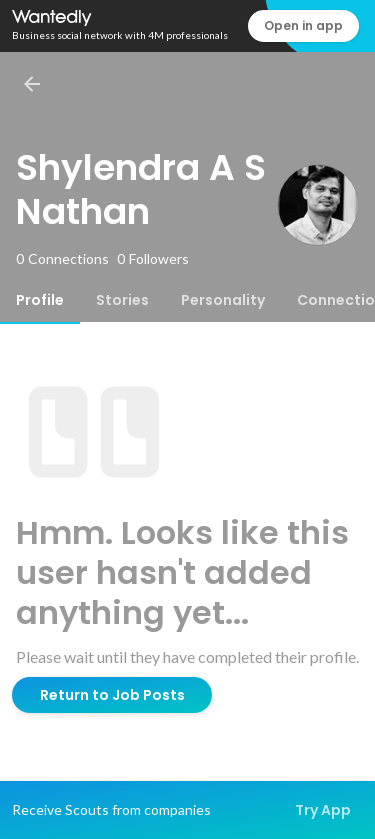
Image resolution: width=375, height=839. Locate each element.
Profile (40, 300)
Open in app (303, 25)
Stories (122, 300)
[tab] (40, 300)
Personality (223, 300)
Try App (323, 810)
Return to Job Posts (112, 695)
